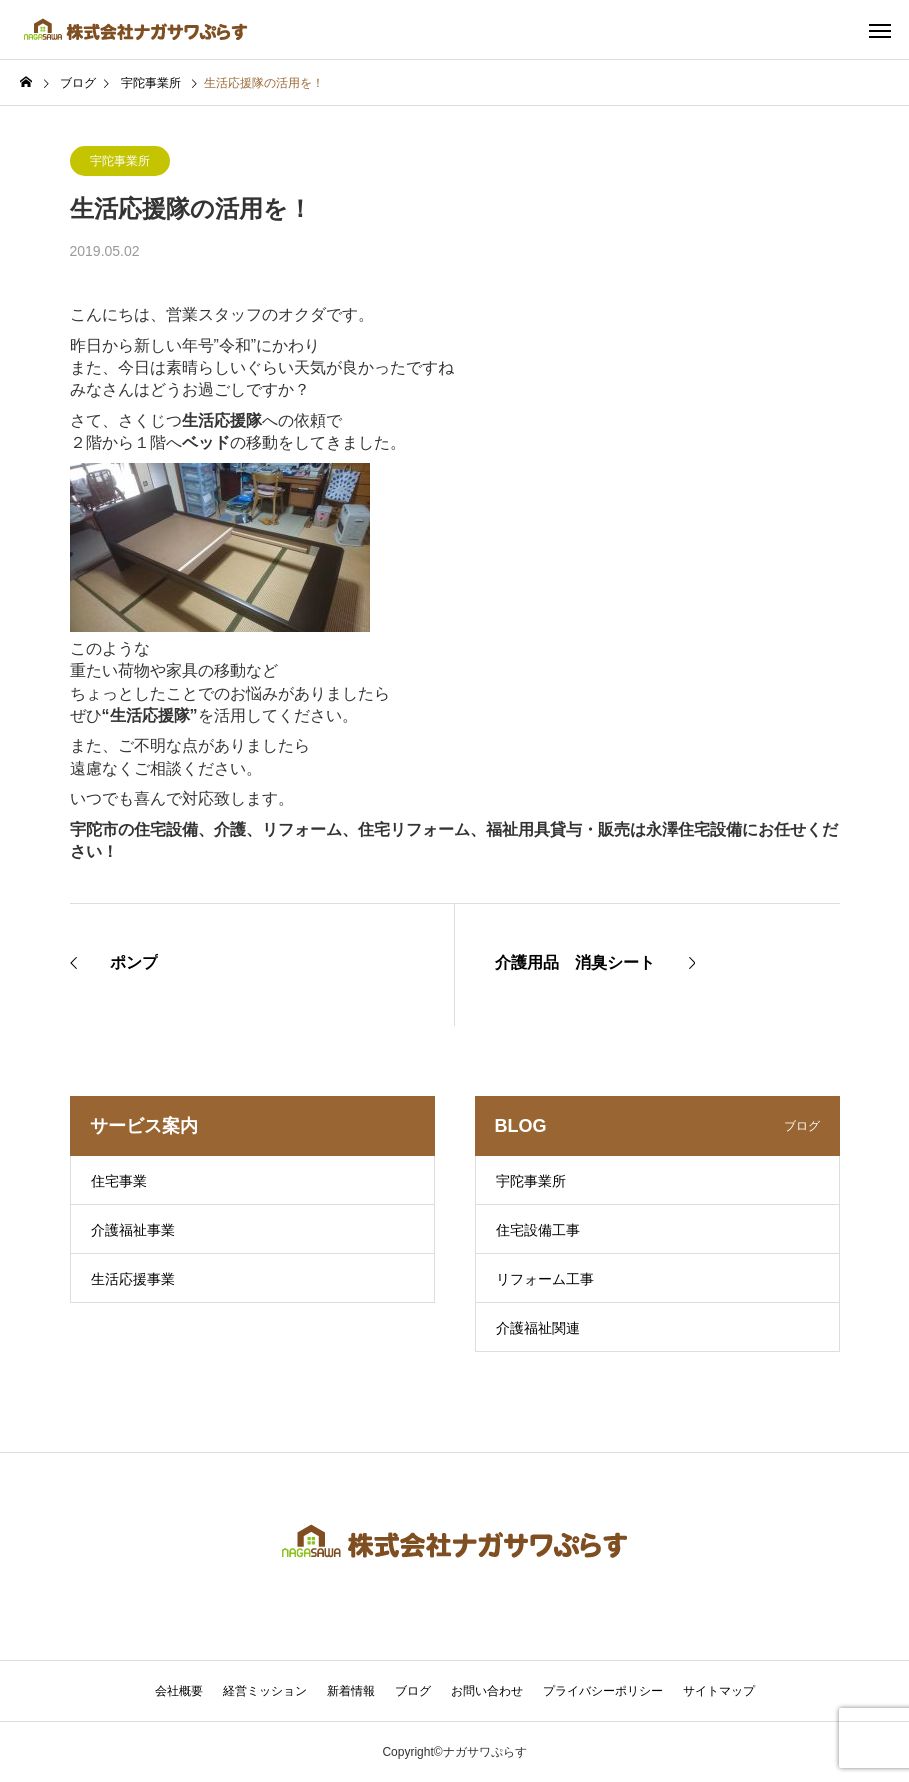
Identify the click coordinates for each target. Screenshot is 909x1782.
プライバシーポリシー (603, 1691)
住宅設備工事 (538, 1230)
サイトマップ (719, 1691)
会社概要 (179, 1691)
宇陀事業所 (120, 161)
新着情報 (351, 1691)
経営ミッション (265, 1691)
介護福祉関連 (538, 1328)
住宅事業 (119, 1181)
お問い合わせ (487, 1691)
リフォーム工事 (545, 1279)
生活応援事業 (133, 1279)
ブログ (413, 1691)
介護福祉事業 (133, 1230)
